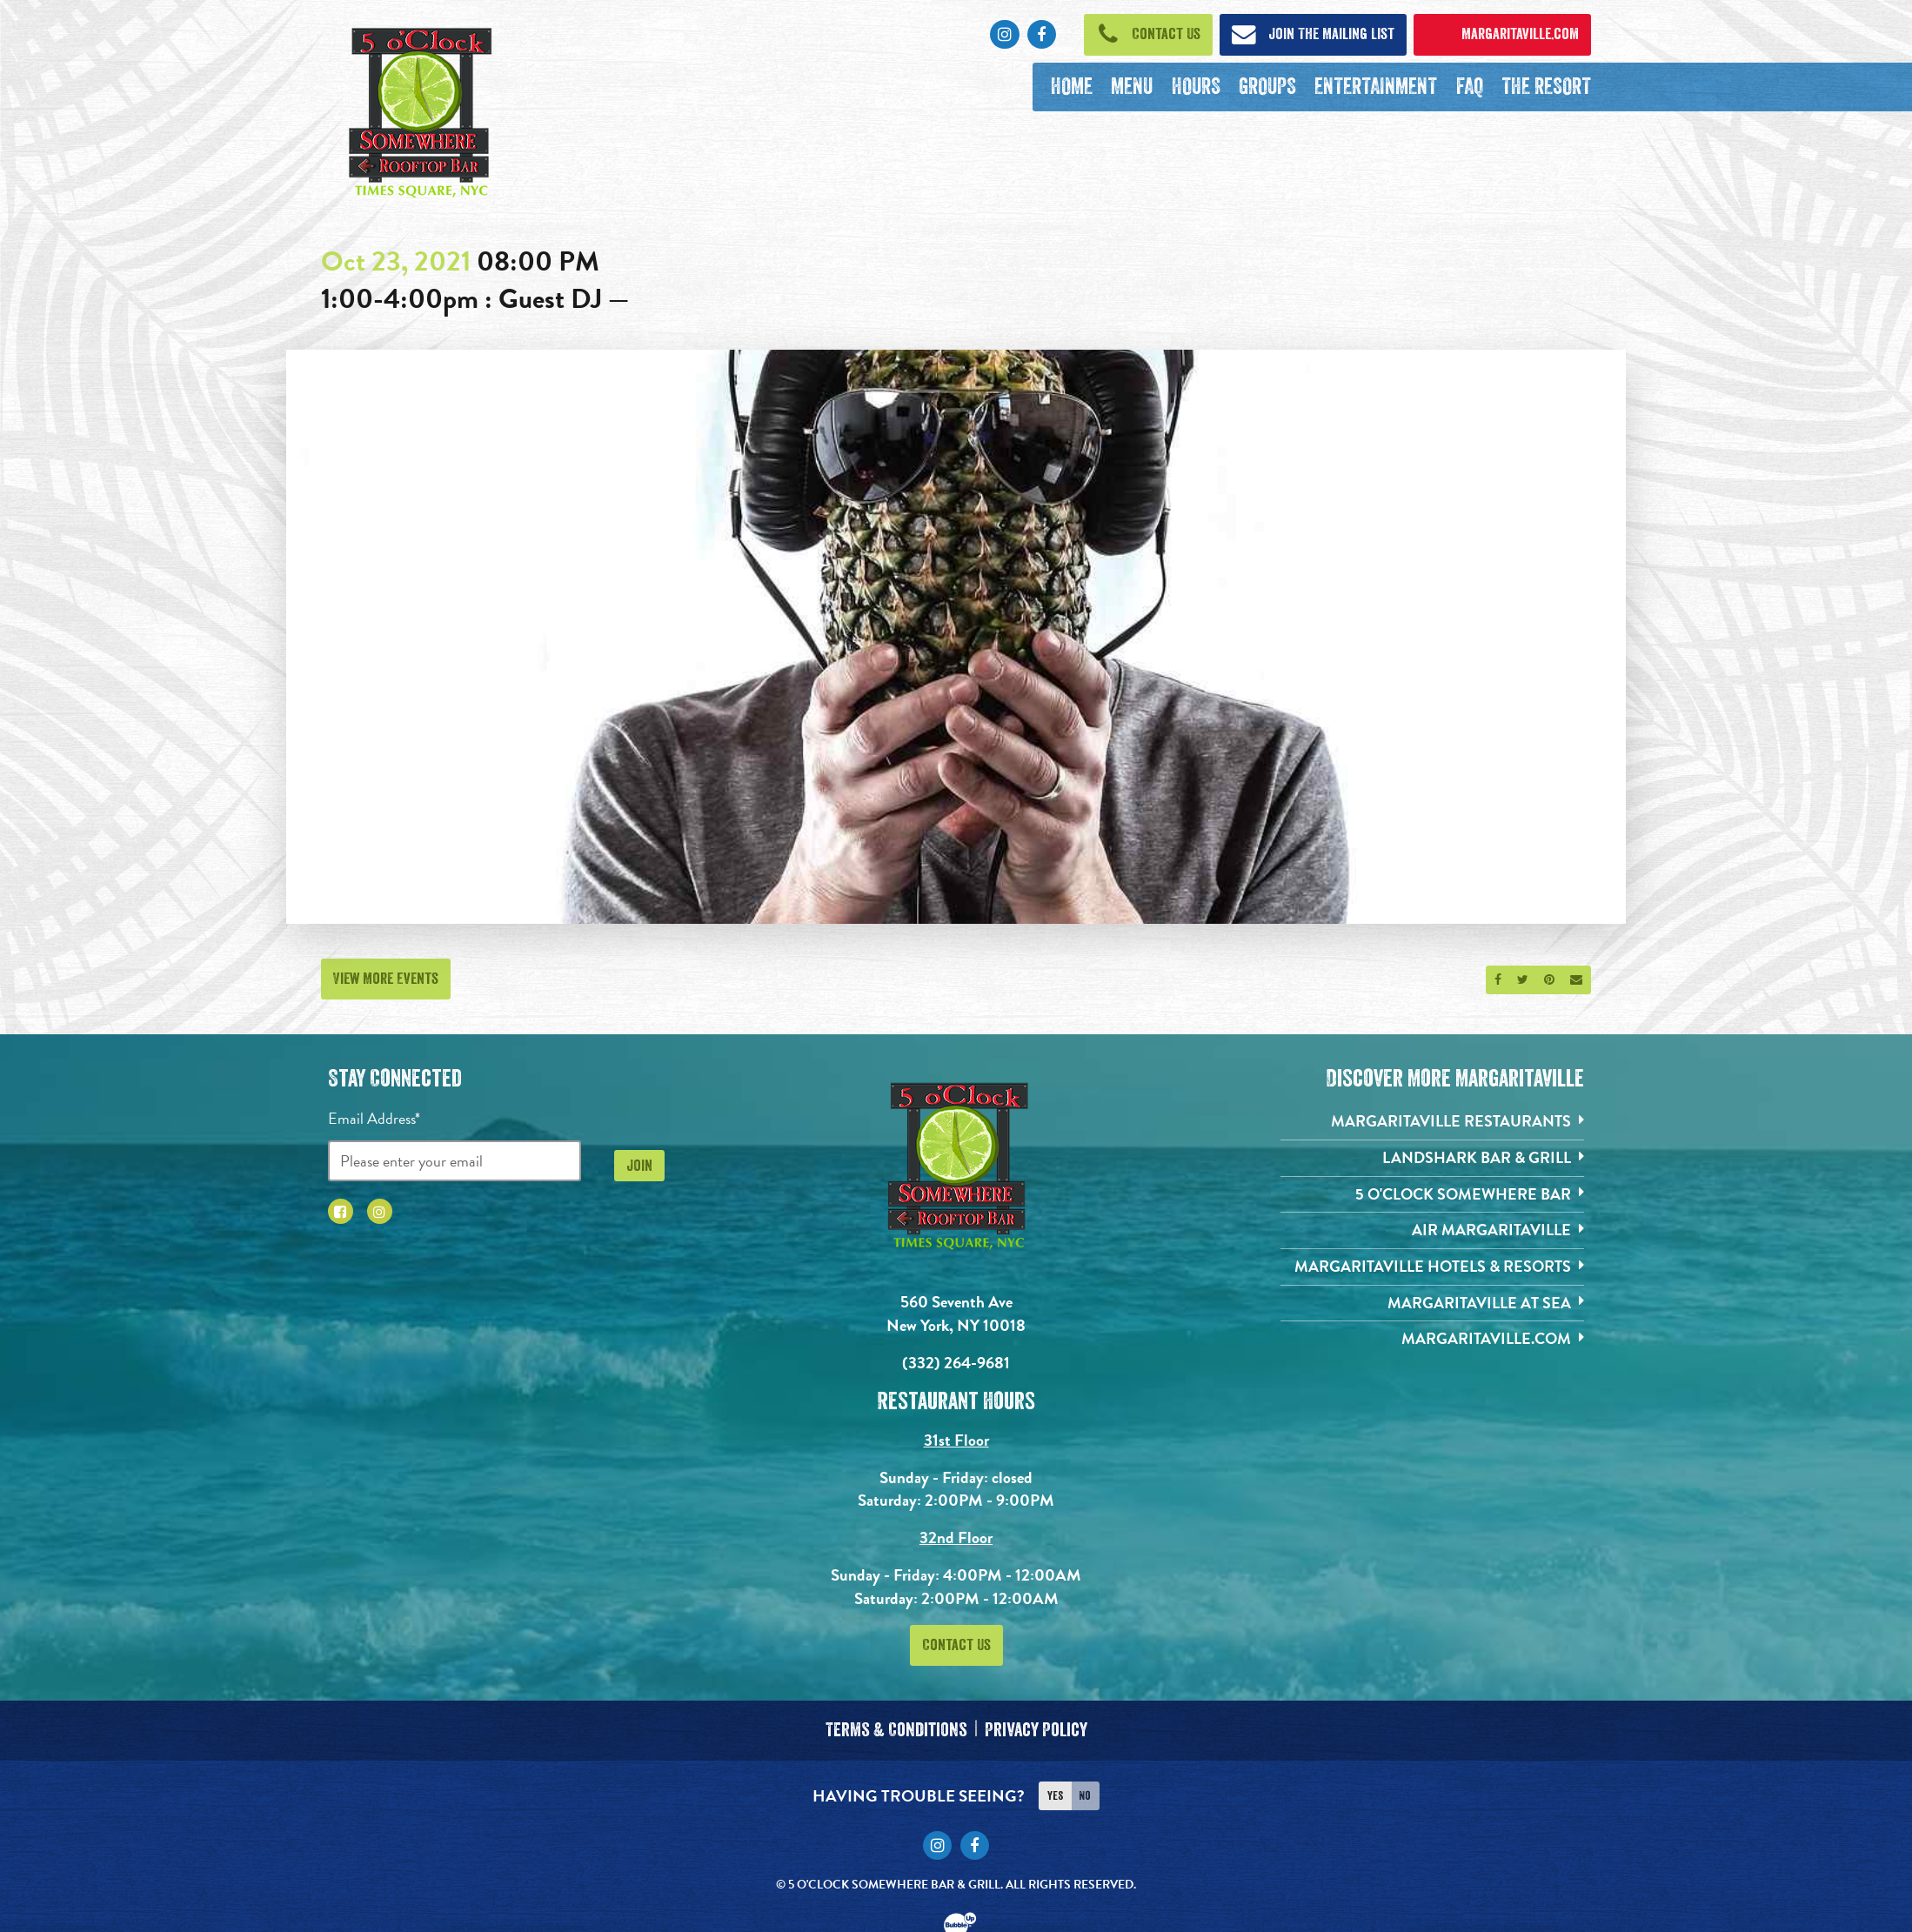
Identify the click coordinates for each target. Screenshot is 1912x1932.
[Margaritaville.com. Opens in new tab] (1432, 1339)
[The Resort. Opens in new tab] (1546, 87)
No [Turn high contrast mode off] (1085, 1795)
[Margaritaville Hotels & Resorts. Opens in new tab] (1432, 1267)
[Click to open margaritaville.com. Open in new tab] (1502, 35)
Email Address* (374, 1118)
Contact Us (956, 1645)
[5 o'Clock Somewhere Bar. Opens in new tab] (1432, 1195)
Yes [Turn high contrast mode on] (1055, 1795)
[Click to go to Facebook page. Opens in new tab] (1041, 34)
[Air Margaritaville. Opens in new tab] (1432, 1230)
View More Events (385, 978)
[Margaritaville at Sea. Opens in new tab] (1432, 1303)
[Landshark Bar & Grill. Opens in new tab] (1432, 1158)
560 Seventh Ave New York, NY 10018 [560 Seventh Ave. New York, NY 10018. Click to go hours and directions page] (956, 1313)
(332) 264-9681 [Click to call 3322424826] (956, 1362)
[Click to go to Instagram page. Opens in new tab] (1004, 34)
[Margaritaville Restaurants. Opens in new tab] (1432, 1122)
